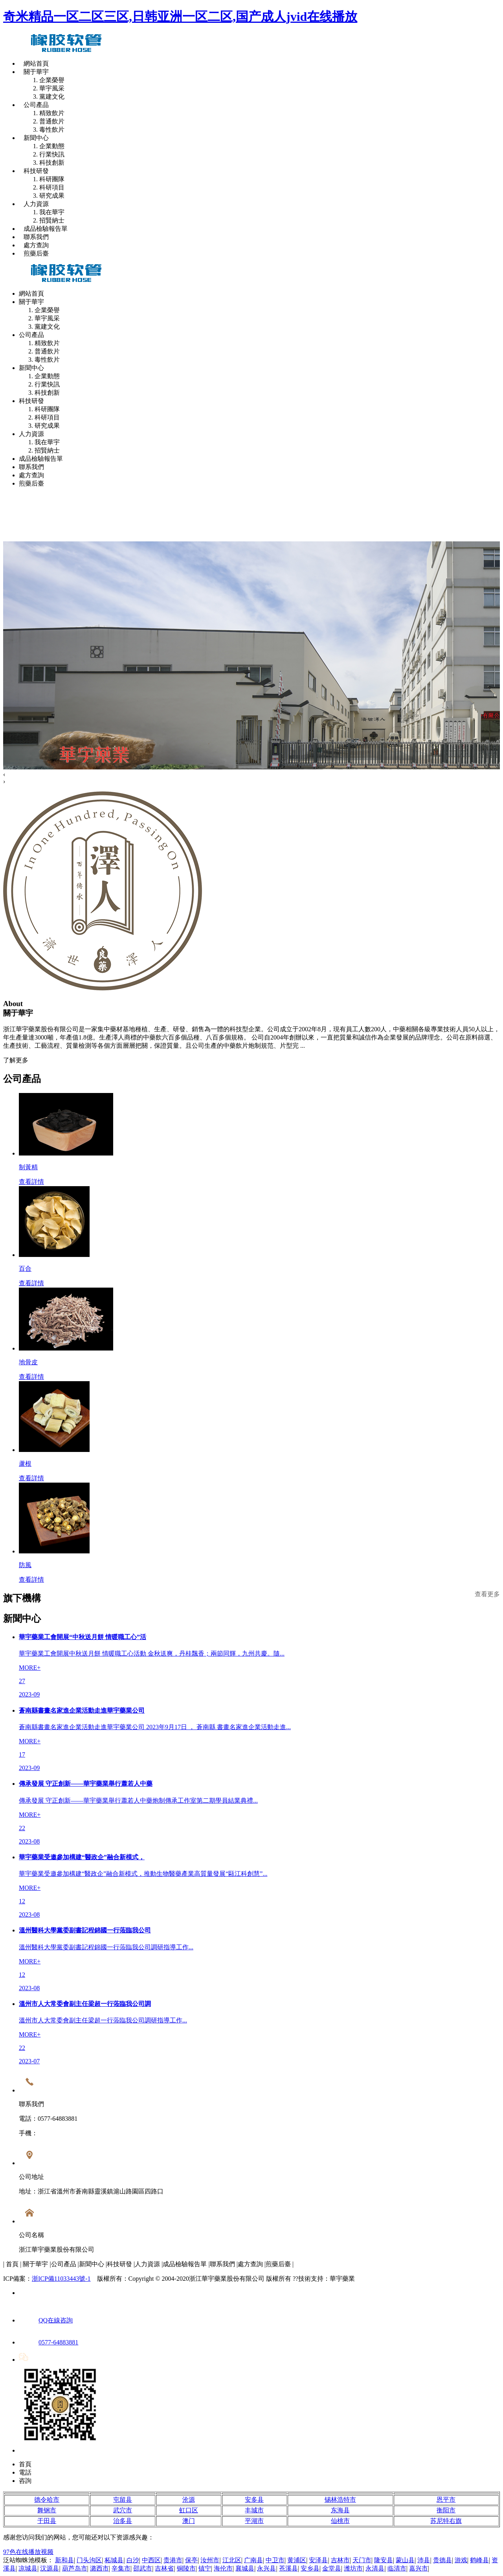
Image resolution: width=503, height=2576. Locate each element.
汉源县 (49, 2568)
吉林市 (340, 2560)
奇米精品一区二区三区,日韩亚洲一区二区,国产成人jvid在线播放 (180, 16)
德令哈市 (46, 2499)
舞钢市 (46, 2510)
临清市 (396, 2568)
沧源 (188, 2499)
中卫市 (275, 2560)
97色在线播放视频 (28, 2551)
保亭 (191, 2560)
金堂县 (331, 2568)
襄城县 (244, 2568)
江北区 (231, 2560)
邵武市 (142, 2568)
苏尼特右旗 (446, 2520)
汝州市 (209, 2560)
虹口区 (188, 2510)
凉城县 (27, 2568)
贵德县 (442, 2560)
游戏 (461, 2560)
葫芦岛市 (74, 2568)
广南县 (253, 2560)
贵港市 (172, 2560)
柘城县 (114, 2560)
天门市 (361, 2560)
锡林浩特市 (340, 2499)
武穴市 (122, 2510)
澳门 (188, 2520)
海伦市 (223, 2568)
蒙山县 (405, 2560)
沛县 (423, 2560)
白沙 (133, 2560)
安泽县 (318, 2560)
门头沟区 (89, 2560)
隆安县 (383, 2560)
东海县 (340, 2510)
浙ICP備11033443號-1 (61, 2278)
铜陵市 (186, 2568)
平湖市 (254, 2520)
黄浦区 (296, 2560)
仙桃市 (340, 2520)
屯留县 (122, 2499)
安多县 (254, 2499)
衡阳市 (446, 2510)
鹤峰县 (479, 2560)
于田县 (46, 2520)
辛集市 (121, 2568)
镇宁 (204, 2568)
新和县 (64, 2560)
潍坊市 (353, 2568)
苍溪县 (288, 2568)
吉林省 (164, 2568)
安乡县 (310, 2568)
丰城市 (254, 2510)
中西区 (151, 2560)
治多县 (122, 2520)
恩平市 (446, 2499)
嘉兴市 (418, 2568)
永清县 (374, 2568)
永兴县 (266, 2568)
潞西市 (99, 2568)
